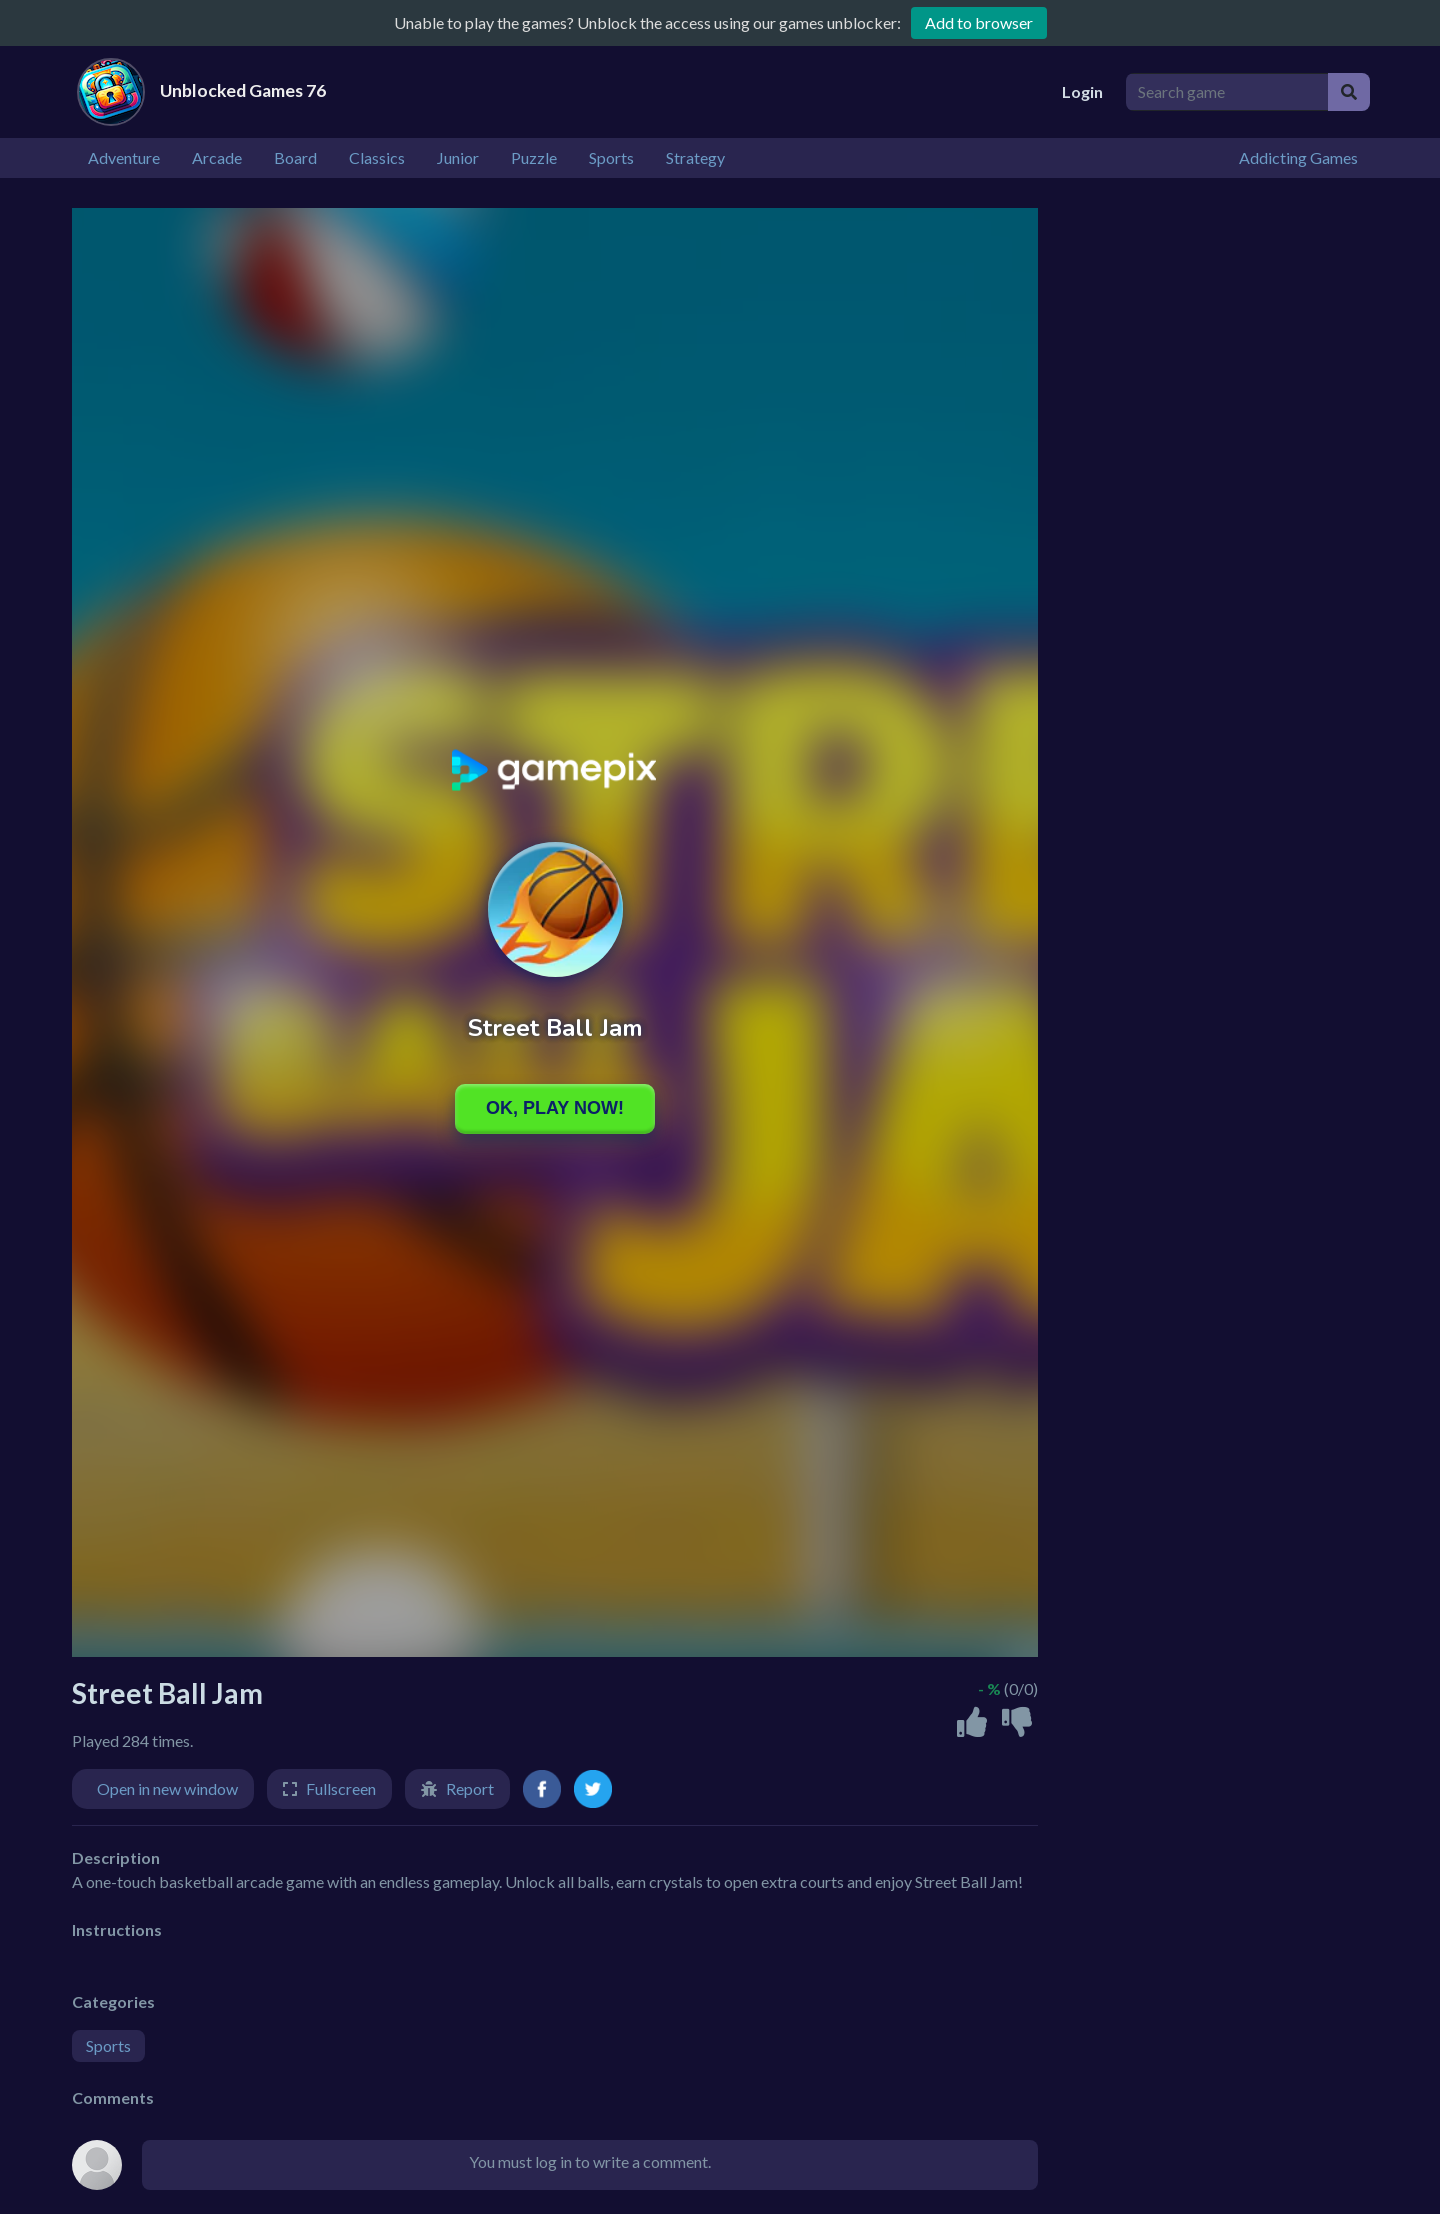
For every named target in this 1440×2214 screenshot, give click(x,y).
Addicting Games (1298, 157)
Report (470, 1788)
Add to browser (979, 22)
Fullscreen (341, 1788)
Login (1082, 91)
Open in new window (167, 1788)
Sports (108, 2045)
